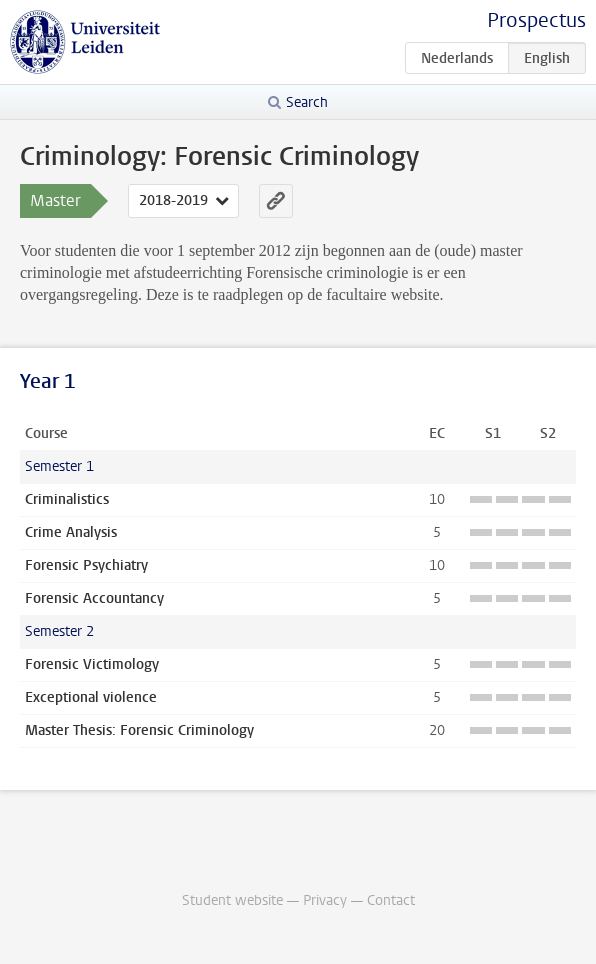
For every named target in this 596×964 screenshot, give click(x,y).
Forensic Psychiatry (86, 565)
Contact (391, 900)
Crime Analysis (71, 532)
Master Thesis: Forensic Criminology (139, 730)
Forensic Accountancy (94, 598)
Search (307, 102)
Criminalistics (67, 499)
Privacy (325, 900)
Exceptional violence (91, 697)
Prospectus (536, 20)
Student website (232, 900)
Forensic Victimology (92, 664)
